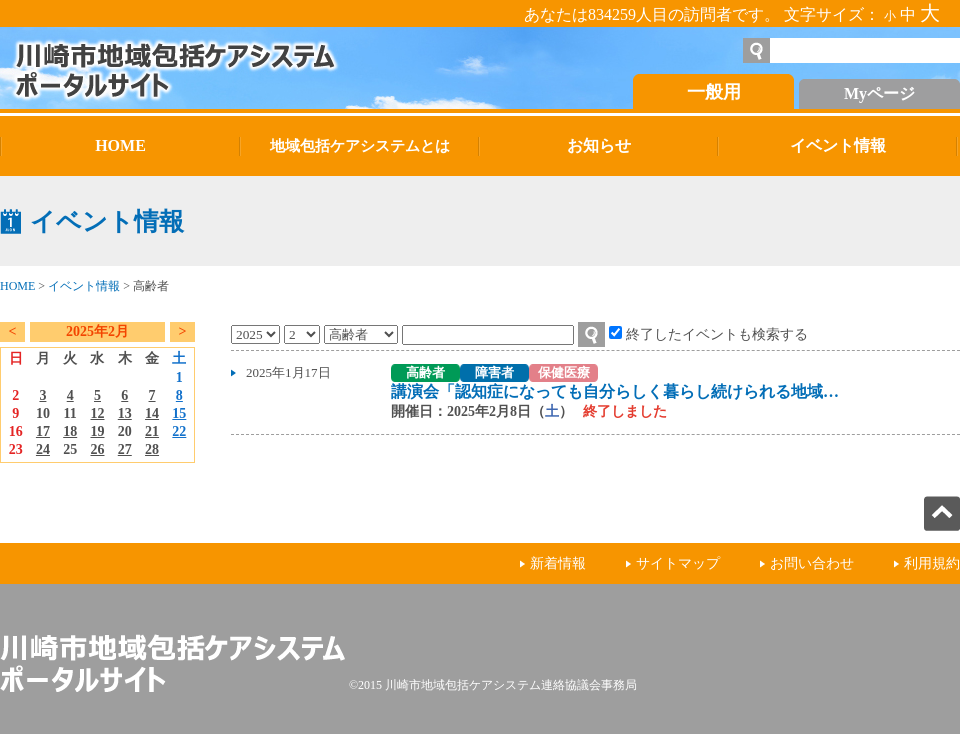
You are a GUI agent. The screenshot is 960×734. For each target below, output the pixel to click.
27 (125, 449)
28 (152, 449)
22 (179, 431)
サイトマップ (678, 563)
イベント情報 (84, 286)
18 (70, 431)
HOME (17, 286)
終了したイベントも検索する (717, 334)
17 (43, 431)
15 (179, 413)
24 (43, 449)
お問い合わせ (812, 563)
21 (152, 431)
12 (97, 413)
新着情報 (558, 563)
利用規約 (932, 563)
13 (125, 413)
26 (97, 449)
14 (152, 413)
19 (97, 431)
